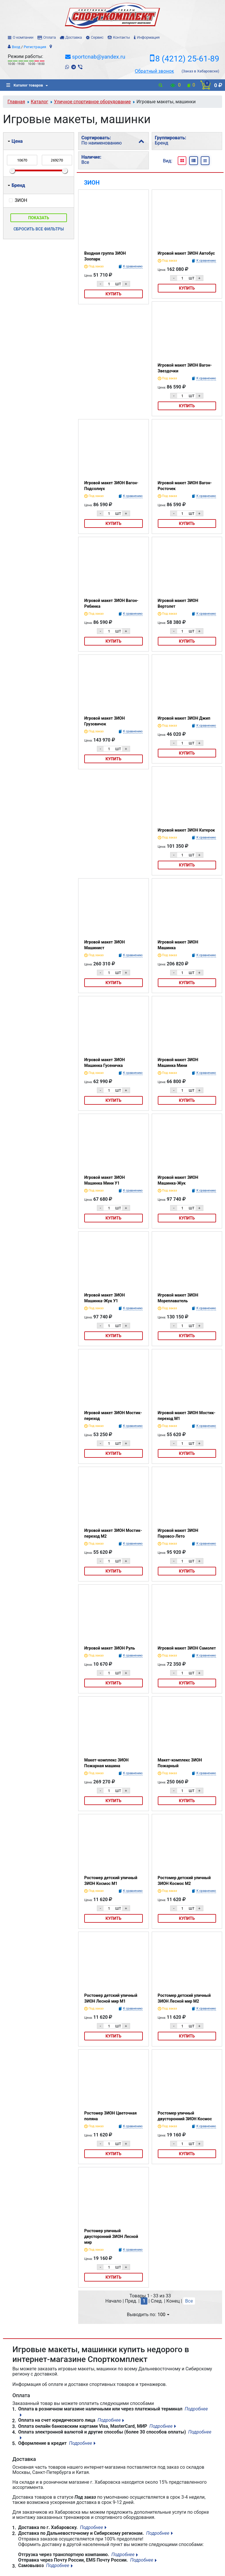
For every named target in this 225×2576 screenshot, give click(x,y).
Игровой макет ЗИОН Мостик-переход (113, 1415)
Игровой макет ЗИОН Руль (109, 1648)
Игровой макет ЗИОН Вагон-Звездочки (185, 368)
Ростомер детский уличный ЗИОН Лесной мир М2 (184, 1998)
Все (189, 2301)
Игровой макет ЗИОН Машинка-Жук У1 (104, 1298)
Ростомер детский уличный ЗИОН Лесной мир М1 (110, 1998)
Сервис (97, 37)
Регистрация (35, 47)
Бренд (16, 185)
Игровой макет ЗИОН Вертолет (178, 603)
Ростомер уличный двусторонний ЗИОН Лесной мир (111, 2236)
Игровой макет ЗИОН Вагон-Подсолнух (111, 486)
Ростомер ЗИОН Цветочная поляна (110, 2116)
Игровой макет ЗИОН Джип (184, 718)
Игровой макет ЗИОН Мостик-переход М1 (186, 1415)
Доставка (73, 37)
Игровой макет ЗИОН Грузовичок (104, 721)
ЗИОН (92, 182)
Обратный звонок (154, 71)
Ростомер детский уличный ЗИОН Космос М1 (110, 1880)
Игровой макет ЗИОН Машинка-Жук (178, 1180)
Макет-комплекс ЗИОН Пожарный (180, 1763)
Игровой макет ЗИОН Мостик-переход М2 (113, 1533)
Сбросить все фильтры (39, 229)
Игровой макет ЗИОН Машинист (104, 945)
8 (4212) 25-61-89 (187, 58)
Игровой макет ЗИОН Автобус (186, 253)
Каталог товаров (24, 85)
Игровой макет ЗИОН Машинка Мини (178, 1062)
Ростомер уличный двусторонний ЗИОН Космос (185, 2116)
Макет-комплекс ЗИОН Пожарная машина (106, 1763)
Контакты (121, 37)
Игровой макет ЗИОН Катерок (186, 830)
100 (163, 2314)
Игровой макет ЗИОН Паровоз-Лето (178, 1533)
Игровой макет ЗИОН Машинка (178, 945)
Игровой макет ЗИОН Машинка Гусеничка (104, 1062)
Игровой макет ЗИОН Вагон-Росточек (185, 486)
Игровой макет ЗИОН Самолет (187, 1648)
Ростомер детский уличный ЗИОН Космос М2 (184, 1880)
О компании (23, 37)
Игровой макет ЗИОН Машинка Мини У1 (104, 1180)
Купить (113, 294)
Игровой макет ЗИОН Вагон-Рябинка (111, 603)
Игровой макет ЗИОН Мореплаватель (178, 1298)
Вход (16, 47)
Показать (38, 217)
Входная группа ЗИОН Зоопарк (105, 256)
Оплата (49, 37)
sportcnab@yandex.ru (98, 56)
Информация (148, 37)
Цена (15, 141)
